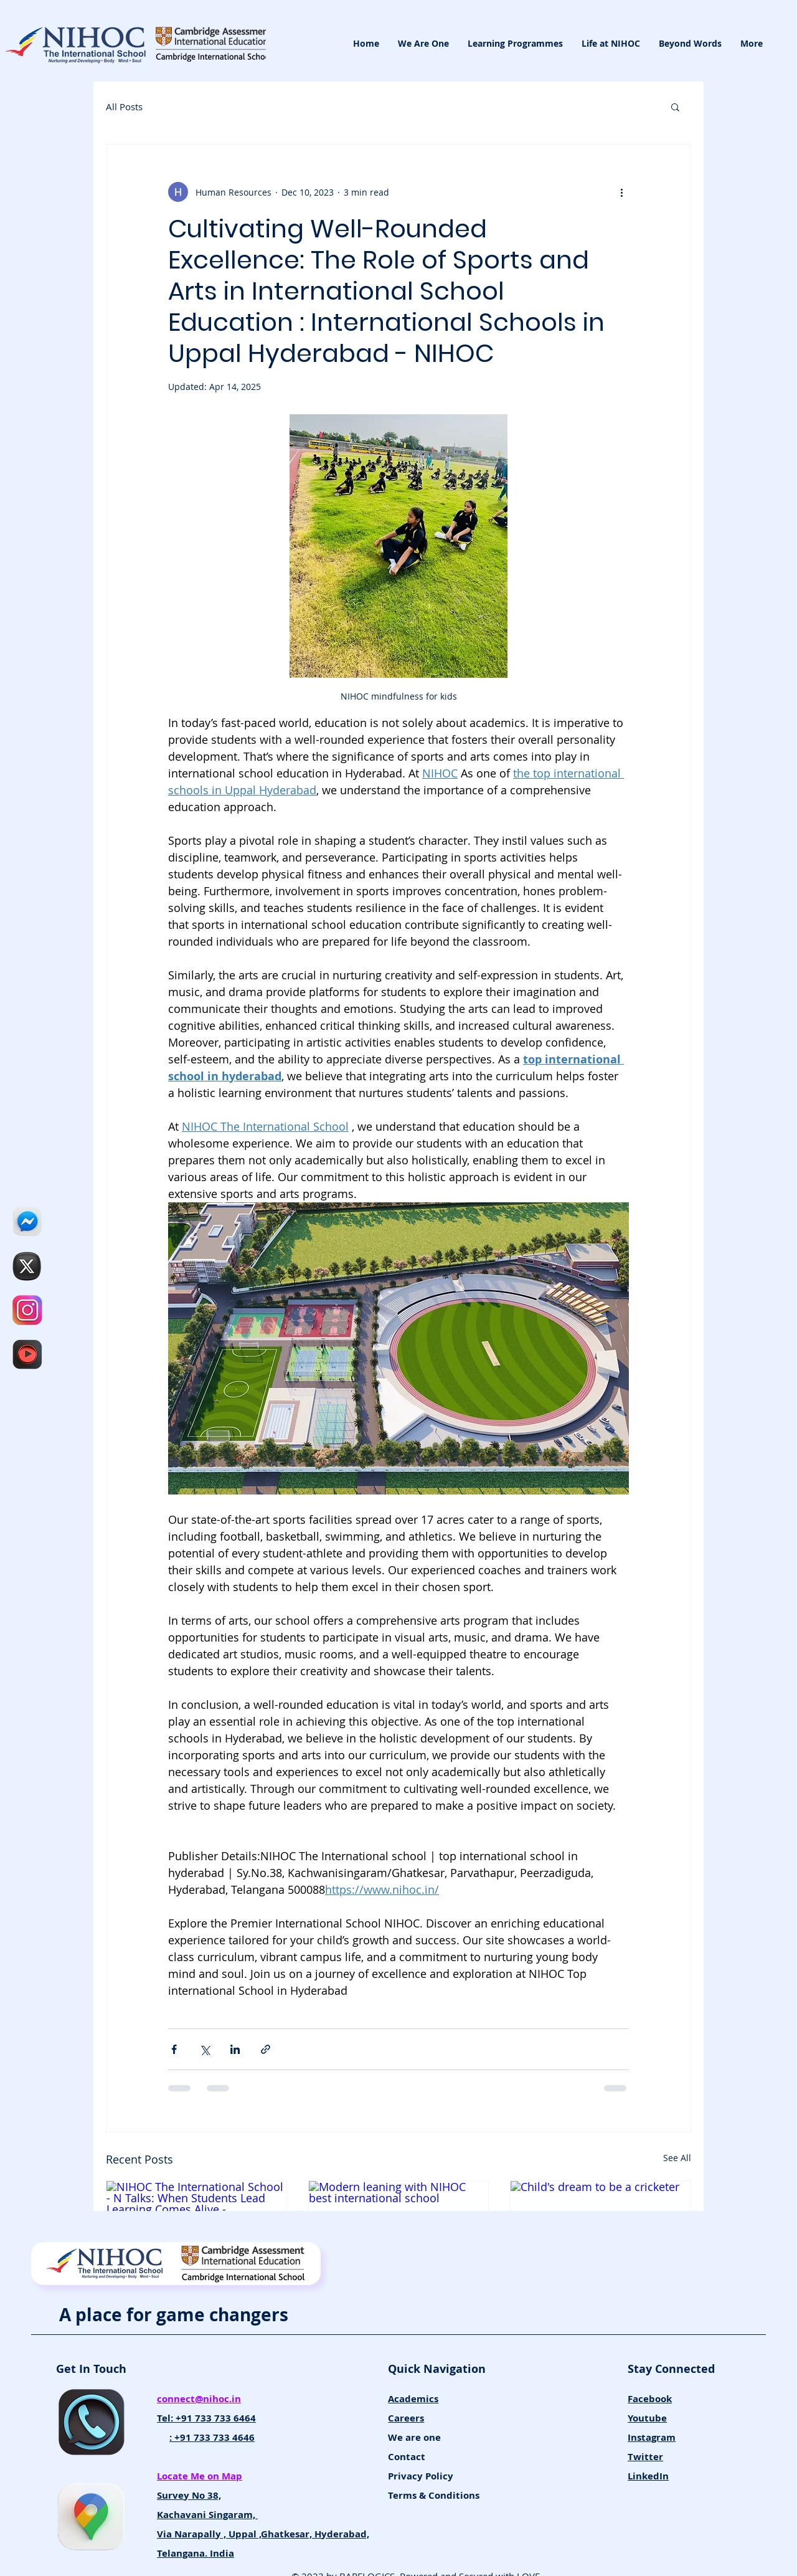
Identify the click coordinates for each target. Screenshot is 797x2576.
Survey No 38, (189, 2495)
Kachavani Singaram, (207, 2514)
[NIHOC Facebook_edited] (27, 1222)
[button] (675, 107)
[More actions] (621, 191)
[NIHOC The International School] (27, 1354)
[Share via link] (265, 2049)
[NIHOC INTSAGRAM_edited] (27, 1310)
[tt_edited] (27, 1266)
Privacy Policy (420, 2476)
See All (677, 2158)
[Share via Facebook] (174, 2049)
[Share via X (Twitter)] (204, 2049)
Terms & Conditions (433, 2495)
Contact (406, 2456)
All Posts (124, 106)
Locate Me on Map (199, 2476)
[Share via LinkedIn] (235, 2049)
